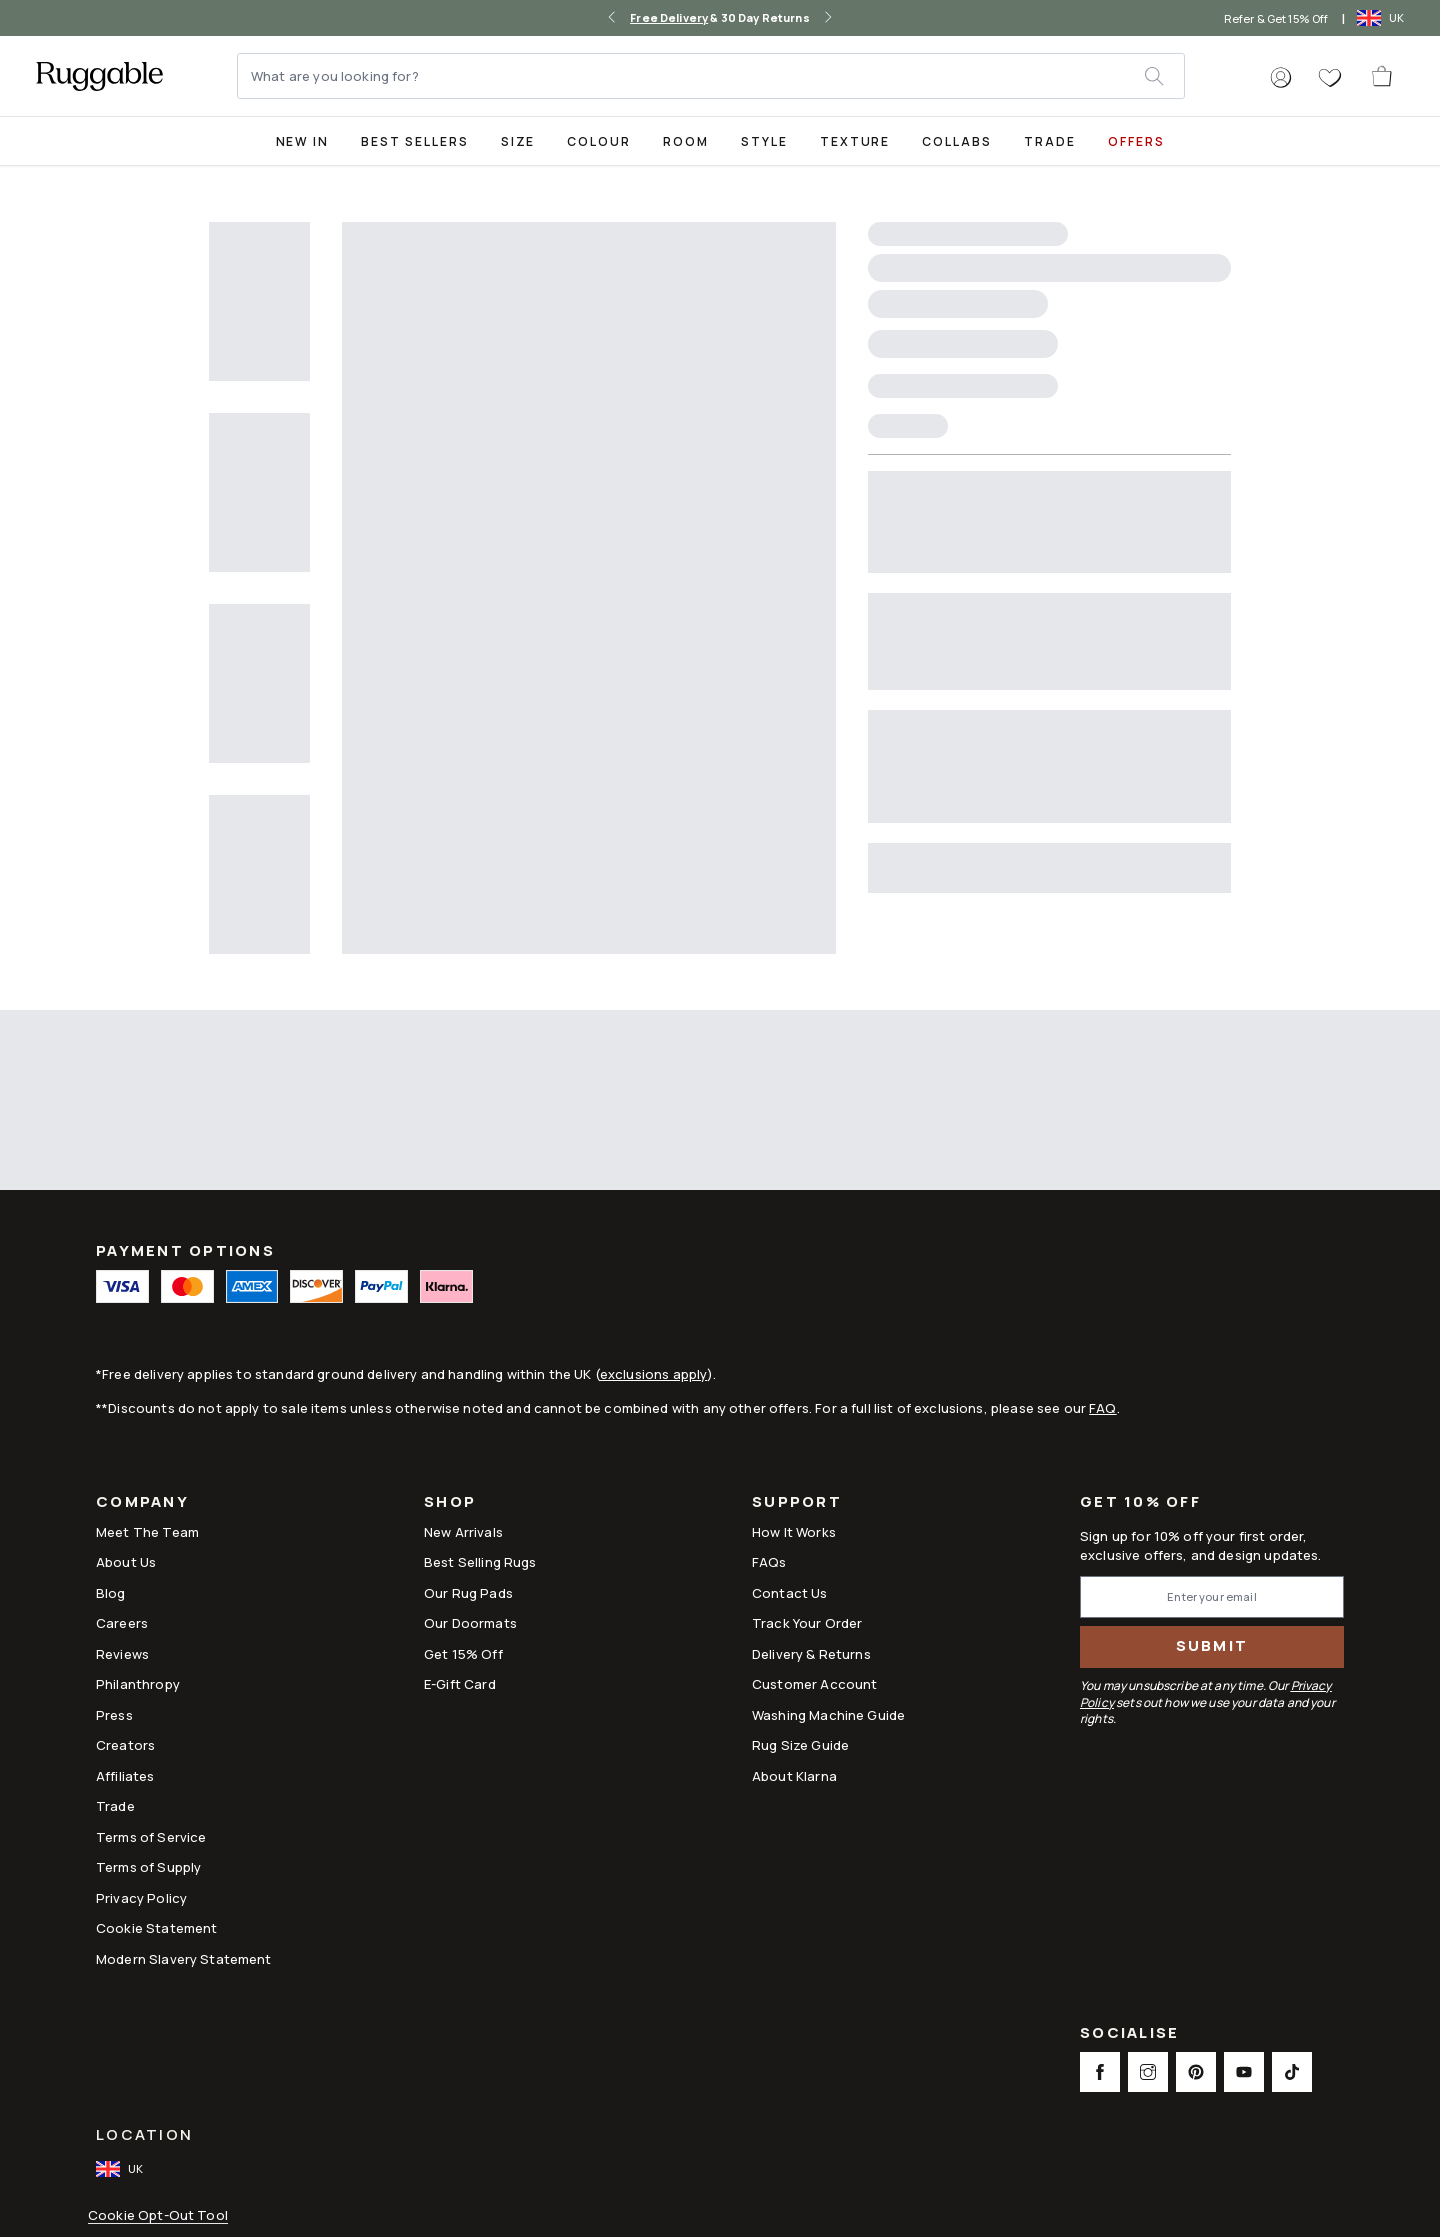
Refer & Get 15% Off (1276, 18)
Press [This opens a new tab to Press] (114, 1715)
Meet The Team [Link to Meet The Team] (147, 1532)
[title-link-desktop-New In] (303, 140)
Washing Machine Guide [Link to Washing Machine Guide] (828, 1715)
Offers (1136, 141)
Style (764, 141)
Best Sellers (414, 141)
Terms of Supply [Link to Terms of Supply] (148, 1867)
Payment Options (185, 1250)
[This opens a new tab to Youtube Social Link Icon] (1244, 2072)
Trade (1050, 141)
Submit (1212, 1645)
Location (144, 2134)
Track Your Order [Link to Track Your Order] (807, 1623)
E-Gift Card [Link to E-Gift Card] (460, 1684)
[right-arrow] (828, 18)
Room (686, 141)
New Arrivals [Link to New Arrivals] (463, 1532)
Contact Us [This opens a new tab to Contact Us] (790, 1593)
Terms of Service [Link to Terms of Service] (151, 1837)
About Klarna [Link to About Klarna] (794, 1776)
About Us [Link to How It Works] (126, 1562)
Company (142, 1503)
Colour (599, 141)
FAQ (1102, 1408)
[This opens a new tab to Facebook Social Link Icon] (1100, 2072)
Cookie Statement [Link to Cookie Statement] (156, 1928)
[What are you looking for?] (692, 76)
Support (797, 1503)
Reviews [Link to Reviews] (122, 1654)
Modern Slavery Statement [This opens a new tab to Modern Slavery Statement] (184, 1959)
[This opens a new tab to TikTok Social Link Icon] (1292, 2072)
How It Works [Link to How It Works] (794, 1532)
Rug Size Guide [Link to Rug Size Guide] (800, 1745)
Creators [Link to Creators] (125, 1745)
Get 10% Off (1140, 1502)
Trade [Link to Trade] (115, 1806)
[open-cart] (1383, 76)
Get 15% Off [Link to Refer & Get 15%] (463, 1654)
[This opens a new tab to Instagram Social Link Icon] (1148, 2072)
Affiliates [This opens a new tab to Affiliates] (125, 1776)
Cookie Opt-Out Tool (158, 2215)
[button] (1281, 78)
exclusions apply (653, 1374)
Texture (855, 141)
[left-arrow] (612, 18)
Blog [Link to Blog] (111, 1593)
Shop (450, 1503)
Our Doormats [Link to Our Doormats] (470, 1623)
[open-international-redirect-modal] (1382, 18)
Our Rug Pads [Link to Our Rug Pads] (468, 1593)
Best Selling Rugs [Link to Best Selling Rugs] (480, 1562)
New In (303, 141)
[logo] (99, 76)
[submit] (1164, 76)
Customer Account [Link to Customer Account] (814, 1684)
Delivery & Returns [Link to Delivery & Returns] (811, 1654)
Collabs (957, 141)
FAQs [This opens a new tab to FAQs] (769, 1562)
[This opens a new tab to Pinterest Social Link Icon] (1196, 2072)
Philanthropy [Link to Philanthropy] (138, 1684)
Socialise (1129, 2034)
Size (518, 141)
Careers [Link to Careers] (122, 1623)
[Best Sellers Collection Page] (414, 140)
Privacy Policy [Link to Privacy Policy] (141, 1898)
